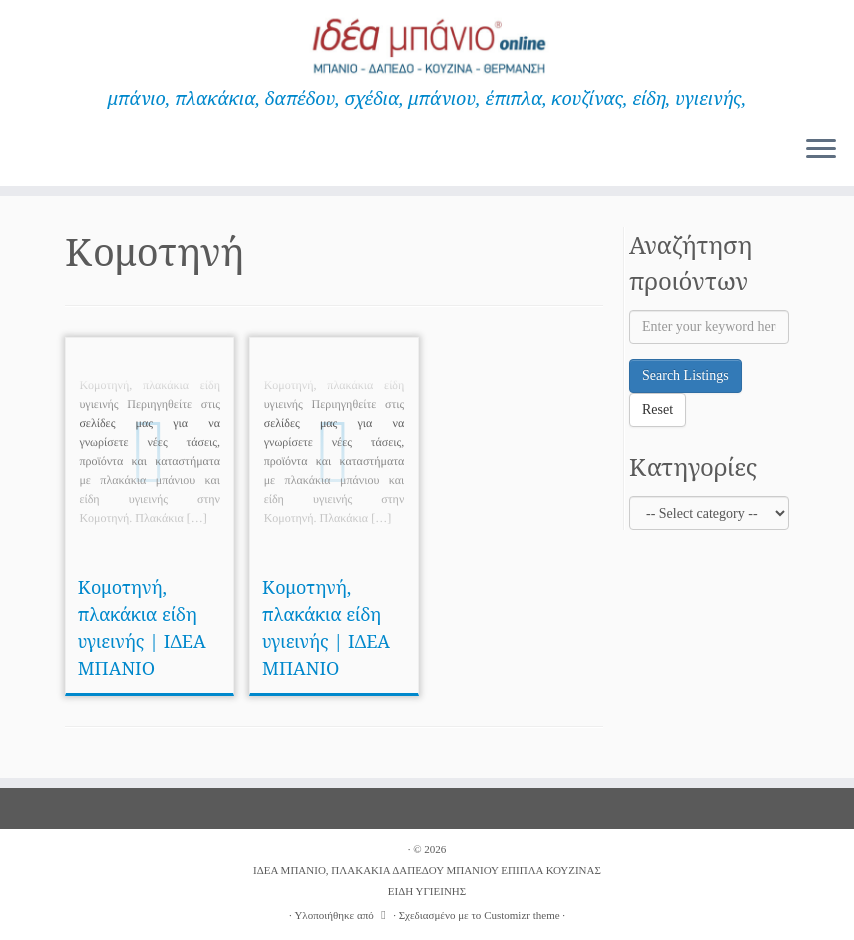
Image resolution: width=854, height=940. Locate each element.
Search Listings (685, 375)
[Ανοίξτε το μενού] (821, 150)
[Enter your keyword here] (709, 327)
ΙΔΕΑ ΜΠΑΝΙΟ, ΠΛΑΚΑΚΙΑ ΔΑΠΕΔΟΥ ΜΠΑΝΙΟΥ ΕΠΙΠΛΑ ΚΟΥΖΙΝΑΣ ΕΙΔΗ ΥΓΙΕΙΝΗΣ (427, 880)
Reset (657, 409)
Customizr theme (521, 915)
